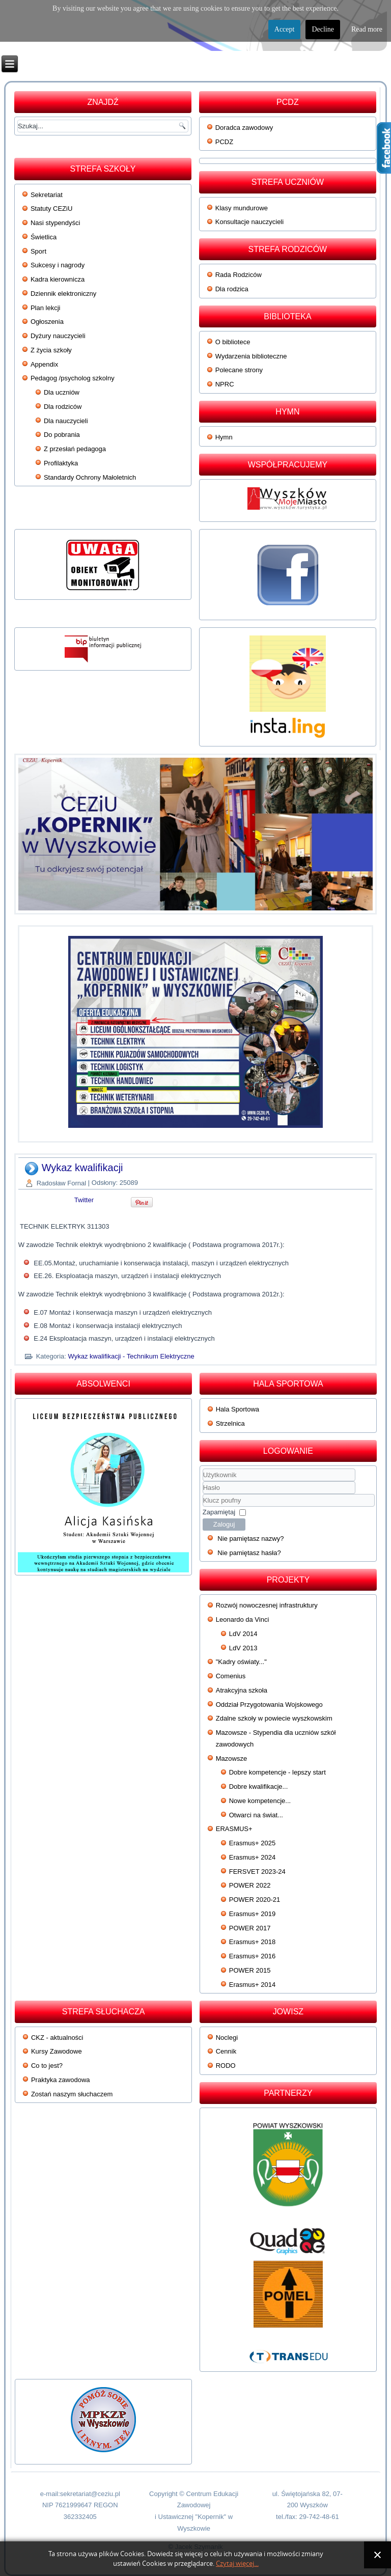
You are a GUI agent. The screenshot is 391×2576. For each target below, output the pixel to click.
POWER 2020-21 (254, 1899)
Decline (323, 29)
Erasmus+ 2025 (252, 1843)
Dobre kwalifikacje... (258, 1786)
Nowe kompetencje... (260, 1801)
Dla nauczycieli (66, 421)
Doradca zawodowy (244, 127)
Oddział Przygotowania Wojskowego (269, 1704)
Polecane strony (239, 370)
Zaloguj (224, 1524)
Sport (38, 251)
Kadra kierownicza (58, 279)
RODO (226, 2065)
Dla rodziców (62, 406)
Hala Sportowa (237, 1409)
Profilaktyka (61, 463)
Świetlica (44, 237)
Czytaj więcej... (237, 2563)
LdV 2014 (243, 1634)
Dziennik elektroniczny (63, 293)
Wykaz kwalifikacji (82, 1167)
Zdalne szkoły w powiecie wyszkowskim (274, 1718)
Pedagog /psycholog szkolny (73, 378)
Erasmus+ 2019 (252, 1914)
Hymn (224, 437)
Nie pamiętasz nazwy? (250, 1538)
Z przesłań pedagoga (75, 449)
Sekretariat (47, 195)
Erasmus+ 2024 (252, 1857)
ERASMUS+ (234, 1829)
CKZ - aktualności (57, 2037)
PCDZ (224, 142)
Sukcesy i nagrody (58, 265)
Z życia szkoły (51, 350)
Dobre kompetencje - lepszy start (277, 1772)
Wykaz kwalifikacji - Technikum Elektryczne (131, 1356)
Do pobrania (62, 434)
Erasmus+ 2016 (252, 1956)
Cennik (226, 2051)
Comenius (231, 1676)
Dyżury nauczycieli (58, 336)
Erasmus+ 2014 (252, 1984)
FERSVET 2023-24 (257, 1871)
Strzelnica (230, 1423)
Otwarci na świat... (256, 1815)
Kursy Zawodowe (56, 2051)
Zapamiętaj (219, 1512)
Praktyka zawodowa (60, 2080)
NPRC (224, 384)
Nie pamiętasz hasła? (249, 1553)
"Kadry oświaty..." (241, 1662)
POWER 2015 (250, 1970)
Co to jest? (47, 2065)
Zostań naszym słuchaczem (72, 2094)
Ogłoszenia (47, 321)
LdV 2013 (243, 1648)
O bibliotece (232, 342)
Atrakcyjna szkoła (241, 1690)
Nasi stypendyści (55, 223)
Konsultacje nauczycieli (249, 222)
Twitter (84, 1200)
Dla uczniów (61, 392)
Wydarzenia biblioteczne (251, 356)
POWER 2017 (250, 1928)
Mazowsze (231, 1758)
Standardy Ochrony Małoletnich (90, 477)
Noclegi (227, 2037)
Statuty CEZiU (51, 208)
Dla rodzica (231, 289)
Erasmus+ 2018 (252, 1942)
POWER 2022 (250, 1885)
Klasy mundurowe (241, 208)
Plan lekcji (46, 308)
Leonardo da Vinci (242, 1619)
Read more (366, 29)
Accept (284, 29)
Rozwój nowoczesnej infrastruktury (267, 1605)
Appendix (44, 364)
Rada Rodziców (238, 275)
